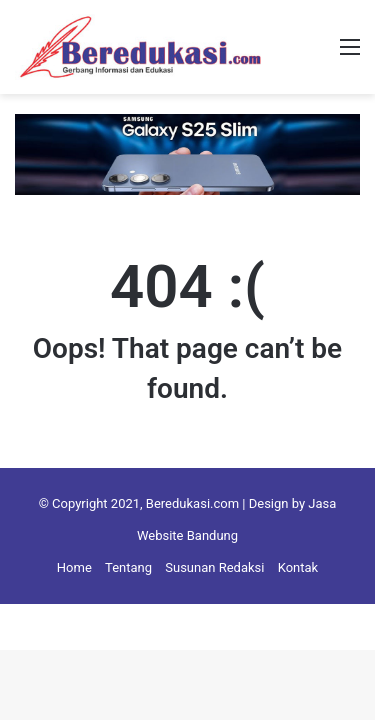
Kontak (298, 567)
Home (74, 567)
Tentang (128, 567)
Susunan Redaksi (214, 567)
